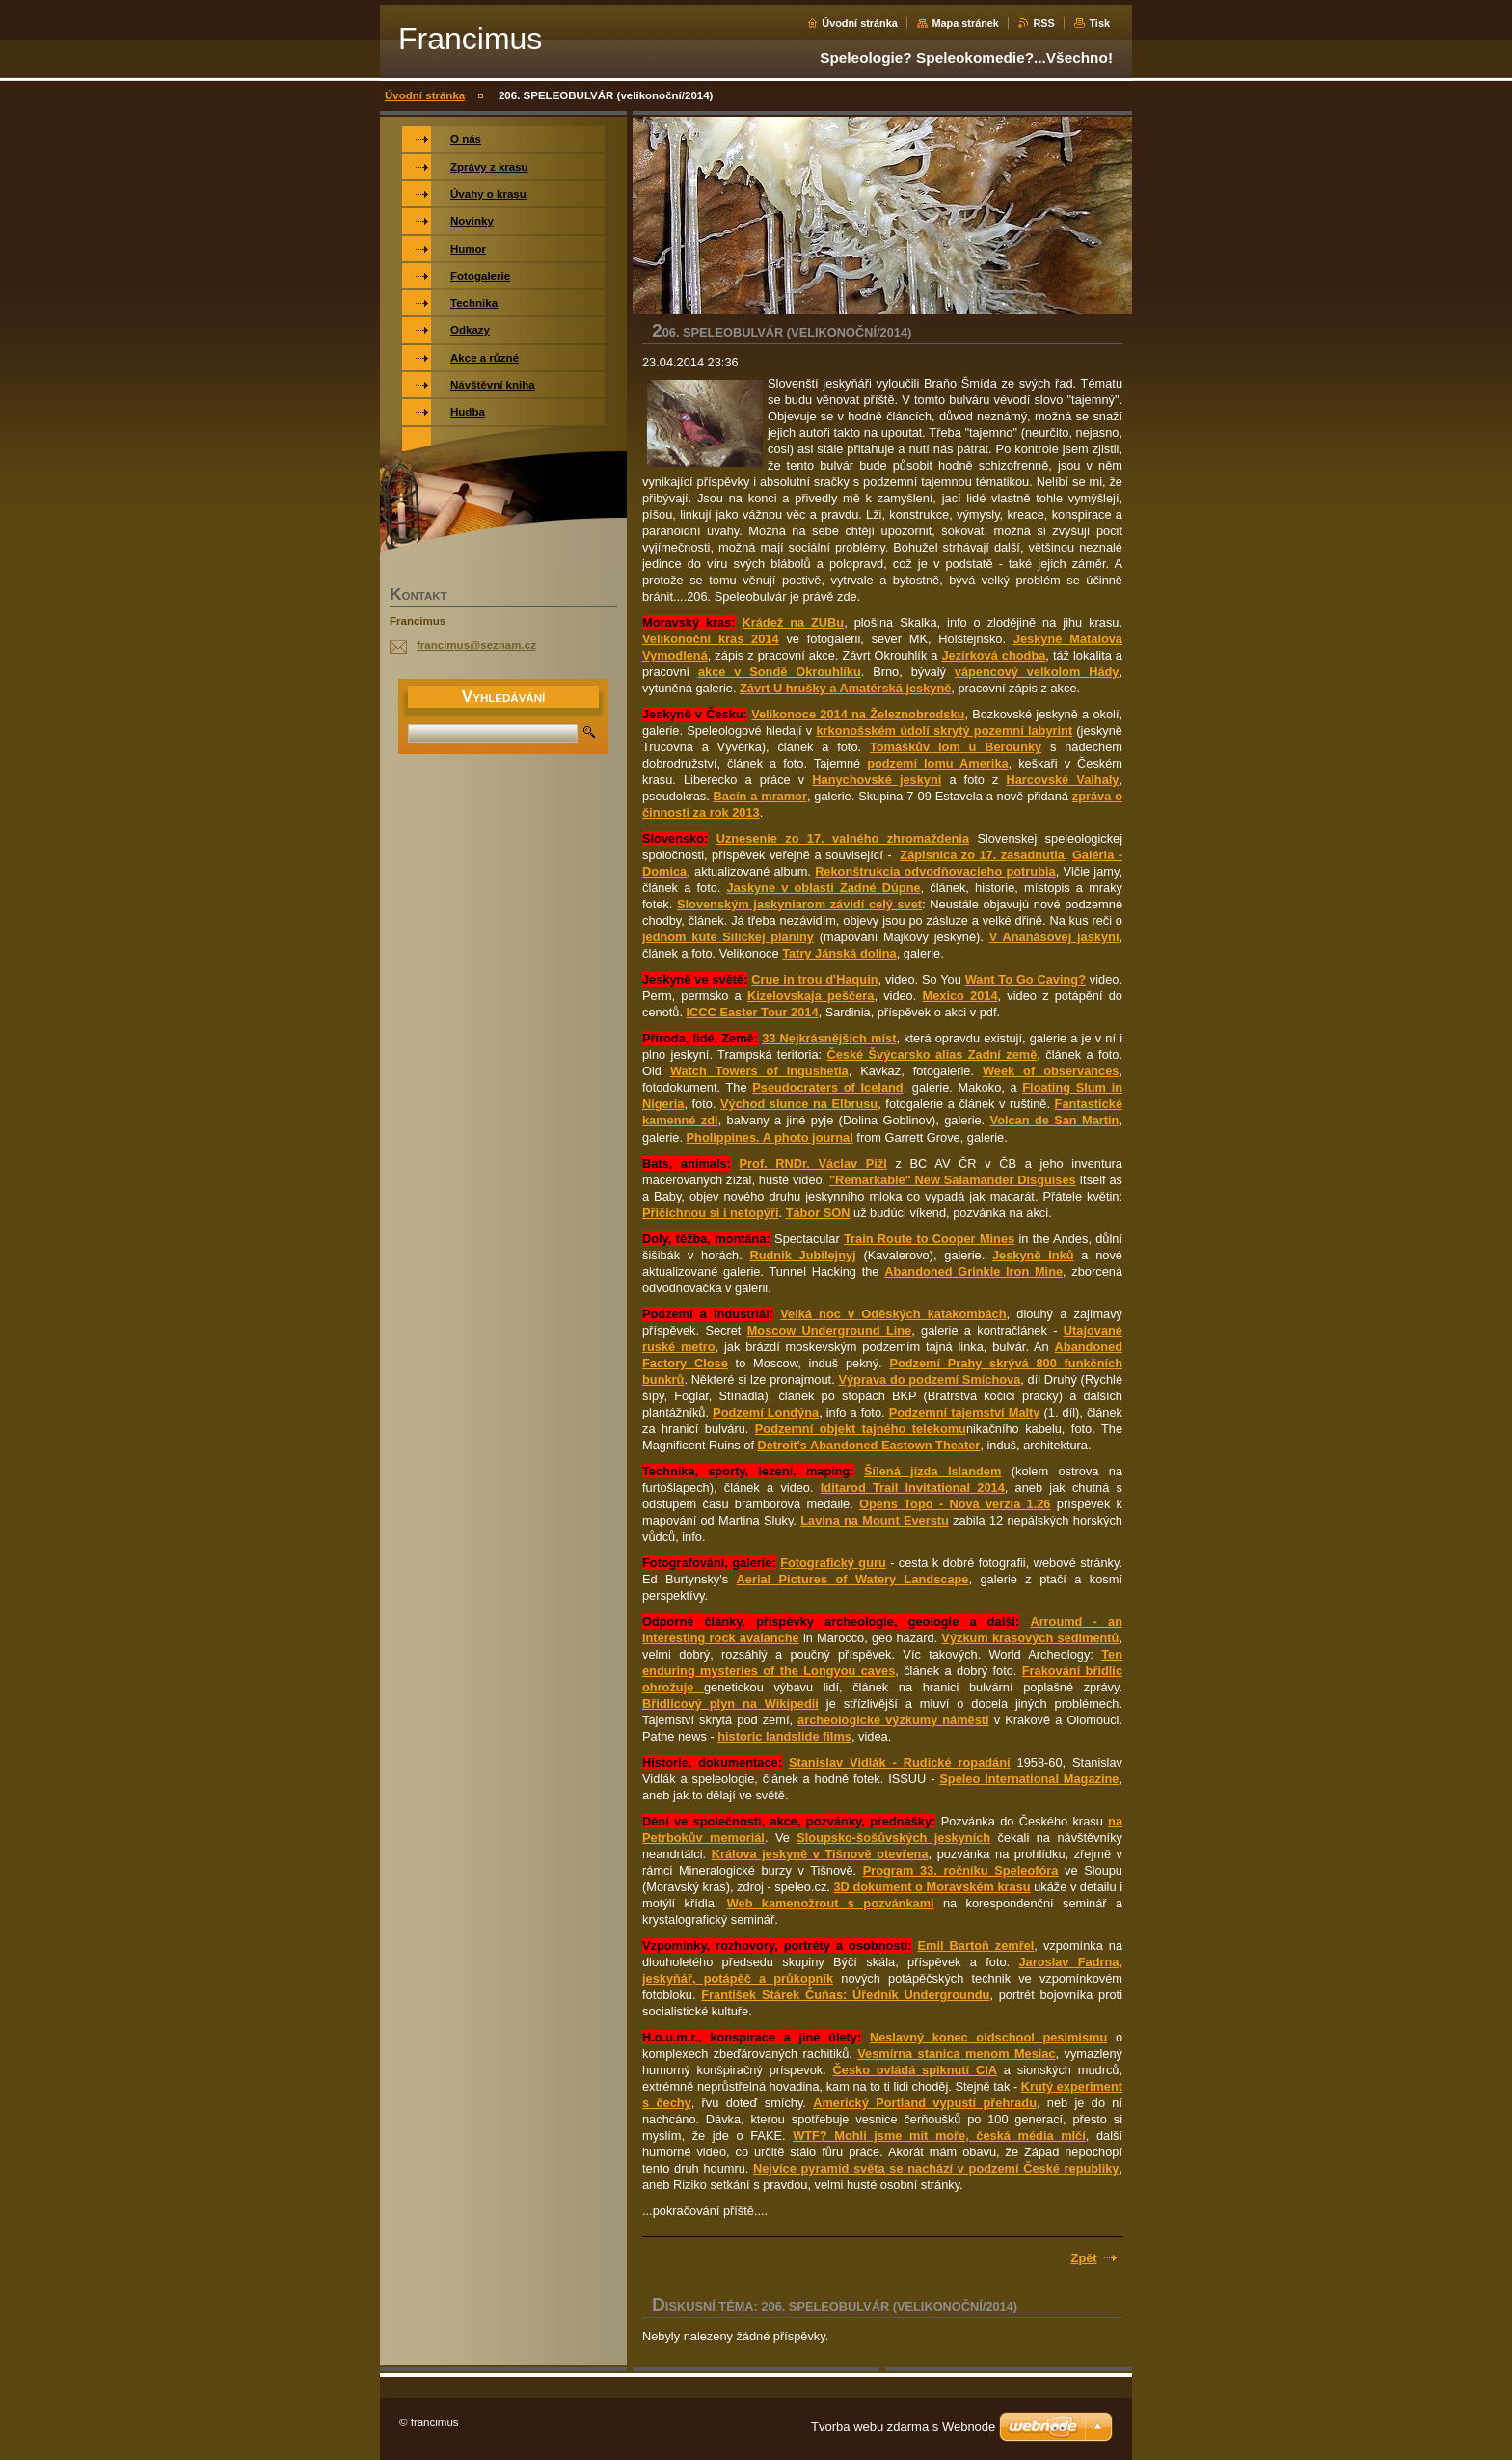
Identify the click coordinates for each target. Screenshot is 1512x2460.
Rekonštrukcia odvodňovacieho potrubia (935, 871)
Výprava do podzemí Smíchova (929, 1379)
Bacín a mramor (760, 796)
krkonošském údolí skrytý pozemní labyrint (944, 730)
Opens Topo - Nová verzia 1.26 (954, 1504)
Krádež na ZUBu (793, 622)
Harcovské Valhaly (1063, 779)
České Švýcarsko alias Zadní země (931, 1054)
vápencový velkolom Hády (1037, 671)
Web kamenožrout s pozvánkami (830, 1903)
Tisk (1099, 23)
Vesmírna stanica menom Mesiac (956, 2053)
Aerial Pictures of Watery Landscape (853, 1579)
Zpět (1084, 2258)
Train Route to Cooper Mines (929, 1238)
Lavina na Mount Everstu (874, 1520)
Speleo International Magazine (1029, 1778)
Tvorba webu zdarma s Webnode (903, 2426)
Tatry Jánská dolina (839, 953)
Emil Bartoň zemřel (976, 1945)
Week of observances (1051, 1071)
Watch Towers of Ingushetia (759, 1071)
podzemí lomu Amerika (937, 763)
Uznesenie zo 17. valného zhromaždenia (842, 838)
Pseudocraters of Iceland (827, 1087)
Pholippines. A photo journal (770, 1137)
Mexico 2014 (960, 995)
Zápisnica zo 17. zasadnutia (982, 855)
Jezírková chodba (993, 655)
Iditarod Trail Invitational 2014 (913, 1487)
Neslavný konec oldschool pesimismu (988, 2037)
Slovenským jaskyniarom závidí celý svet (799, 904)
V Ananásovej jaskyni (1054, 937)
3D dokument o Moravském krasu (931, 1886)
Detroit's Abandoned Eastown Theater (869, 1445)
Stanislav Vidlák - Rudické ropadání (900, 1762)
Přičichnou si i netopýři (710, 1212)
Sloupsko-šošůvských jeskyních (893, 1837)
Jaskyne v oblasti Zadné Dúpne (824, 887)
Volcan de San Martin (1055, 1120)
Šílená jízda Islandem (932, 1471)
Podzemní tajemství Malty (964, 1412)
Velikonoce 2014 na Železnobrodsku (857, 714)
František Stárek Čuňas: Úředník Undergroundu (845, 1994)
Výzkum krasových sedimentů (1030, 1638)
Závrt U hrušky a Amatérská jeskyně (845, 688)
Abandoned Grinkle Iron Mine (973, 1271)
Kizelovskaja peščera (810, 995)
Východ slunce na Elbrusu (799, 1103)
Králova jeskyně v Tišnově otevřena (820, 1854)
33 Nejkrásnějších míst (829, 1038)
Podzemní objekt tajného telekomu (860, 1428)
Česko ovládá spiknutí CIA (915, 2070)
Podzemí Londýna (766, 1412)
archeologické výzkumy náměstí (893, 1720)
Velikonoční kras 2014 (710, 639)
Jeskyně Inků (1033, 1255)
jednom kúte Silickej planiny (728, 937)
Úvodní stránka (860, 23)
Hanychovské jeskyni (876, 779)
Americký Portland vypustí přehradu (925, 2102)
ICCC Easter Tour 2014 (753, 1012)
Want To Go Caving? (1025, 979)
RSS (1043, 23)
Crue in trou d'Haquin (814, 979)
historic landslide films (784, 1736)
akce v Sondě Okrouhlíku (779, 671)
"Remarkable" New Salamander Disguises (952, 1180)
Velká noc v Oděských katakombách (893, 1314)
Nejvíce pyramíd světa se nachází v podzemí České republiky (936, 2168)
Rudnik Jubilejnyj (802, 1255)
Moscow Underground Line (829, 1330)
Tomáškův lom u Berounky (955, 747)
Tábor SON (818, 1212)
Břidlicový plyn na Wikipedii (730, 1703)
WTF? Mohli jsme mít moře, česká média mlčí (939, 2135)
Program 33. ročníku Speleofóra (961, 1870)
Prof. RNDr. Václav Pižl (813, 1163)
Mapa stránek (965, 23)
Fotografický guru (833, 1562)
